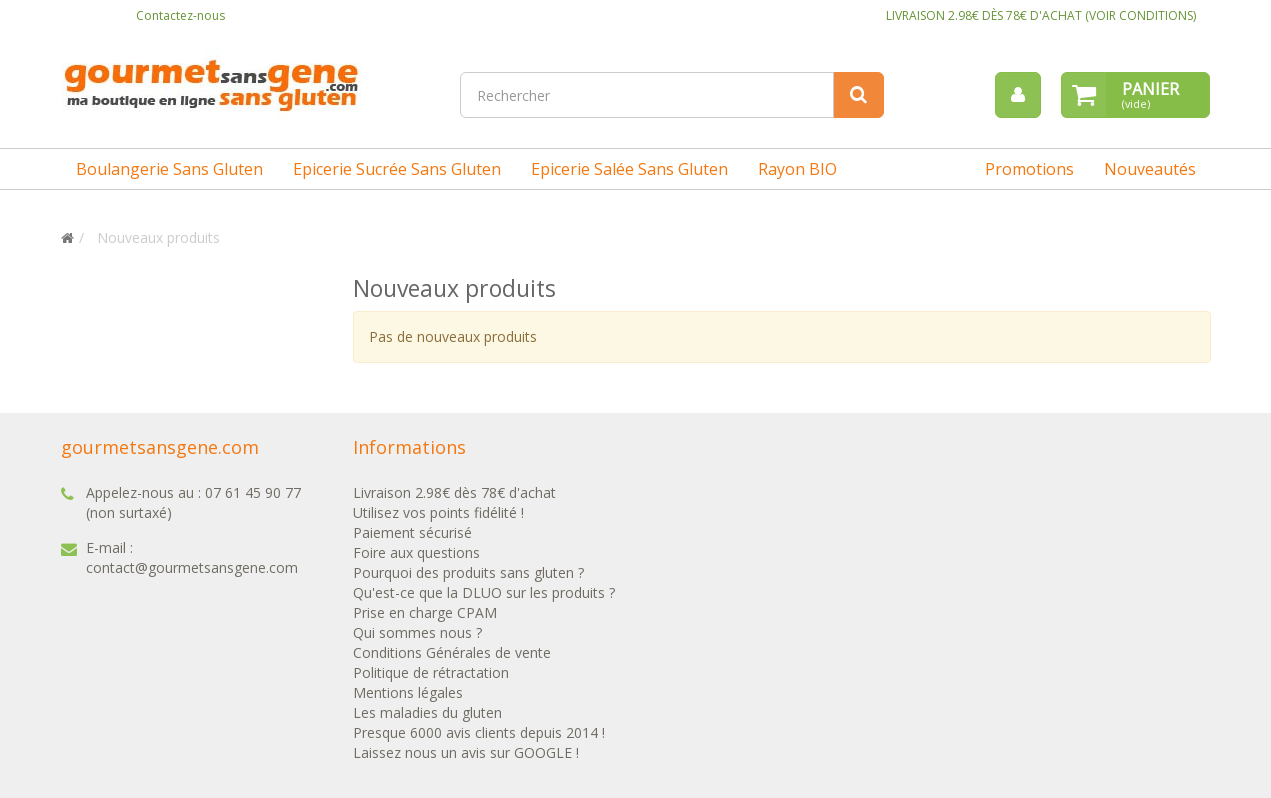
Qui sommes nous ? (417, 632)
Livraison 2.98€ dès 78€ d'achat (454, 492)
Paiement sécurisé (412, 532)
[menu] (1018, 95)
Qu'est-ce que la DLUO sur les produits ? (484, 592)
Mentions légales (408, 692)
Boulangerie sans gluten (169, 169)
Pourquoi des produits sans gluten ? (468, 572)
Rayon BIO (797, 169)
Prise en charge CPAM (425, 612)
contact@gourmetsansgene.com (192, 567)
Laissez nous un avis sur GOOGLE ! (466, 752)
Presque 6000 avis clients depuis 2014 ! (479, 732)
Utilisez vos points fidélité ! (438, 512)
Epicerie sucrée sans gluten (397, 169)
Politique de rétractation (431, 672)
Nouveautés (1150, 169)
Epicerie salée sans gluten (629, 169)
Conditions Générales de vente (452, 652)
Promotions (1029, 169)
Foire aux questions (416, 552)
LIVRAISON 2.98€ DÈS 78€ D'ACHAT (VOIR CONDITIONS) (1041, 15)
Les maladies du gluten (427, 712)
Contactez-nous (180, 15)
